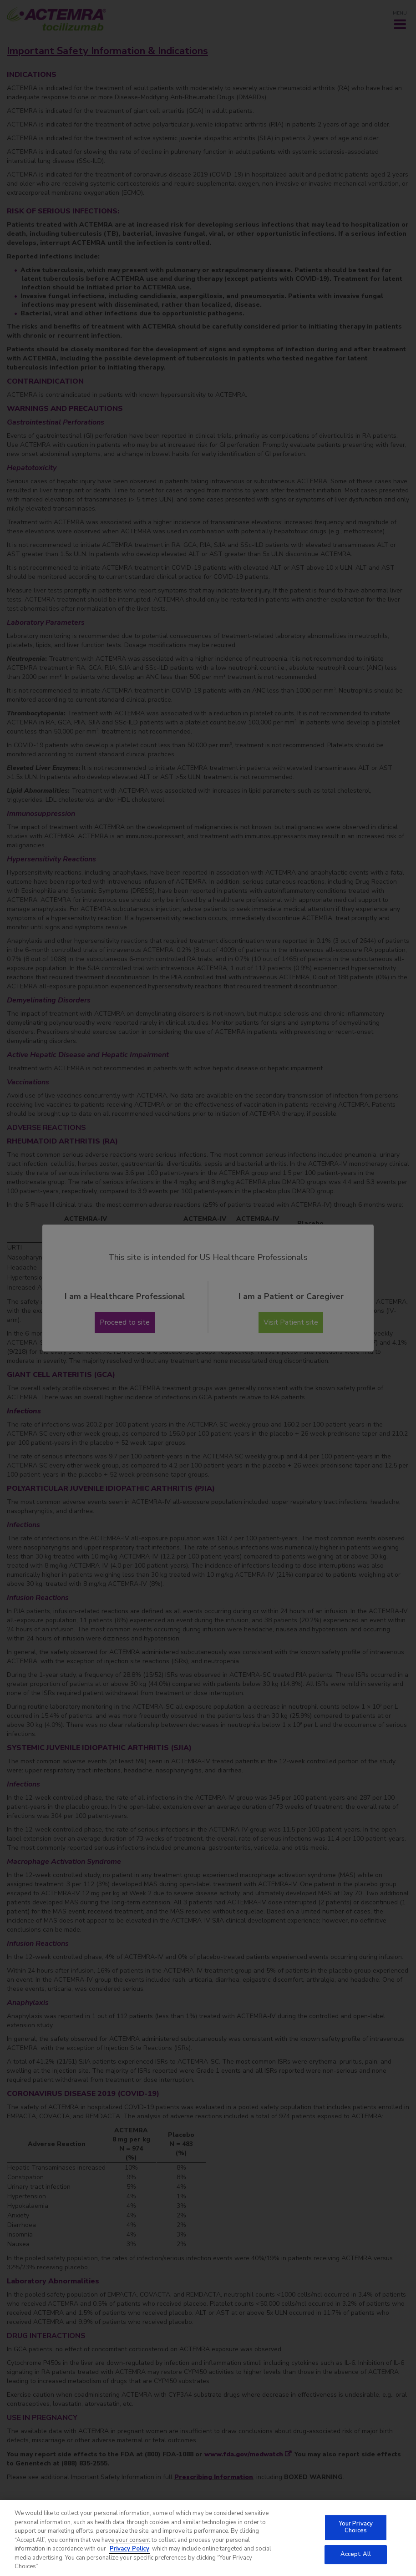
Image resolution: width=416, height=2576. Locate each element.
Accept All (355, 2559)
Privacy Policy (129, 2554)
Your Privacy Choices (356, 2532)
